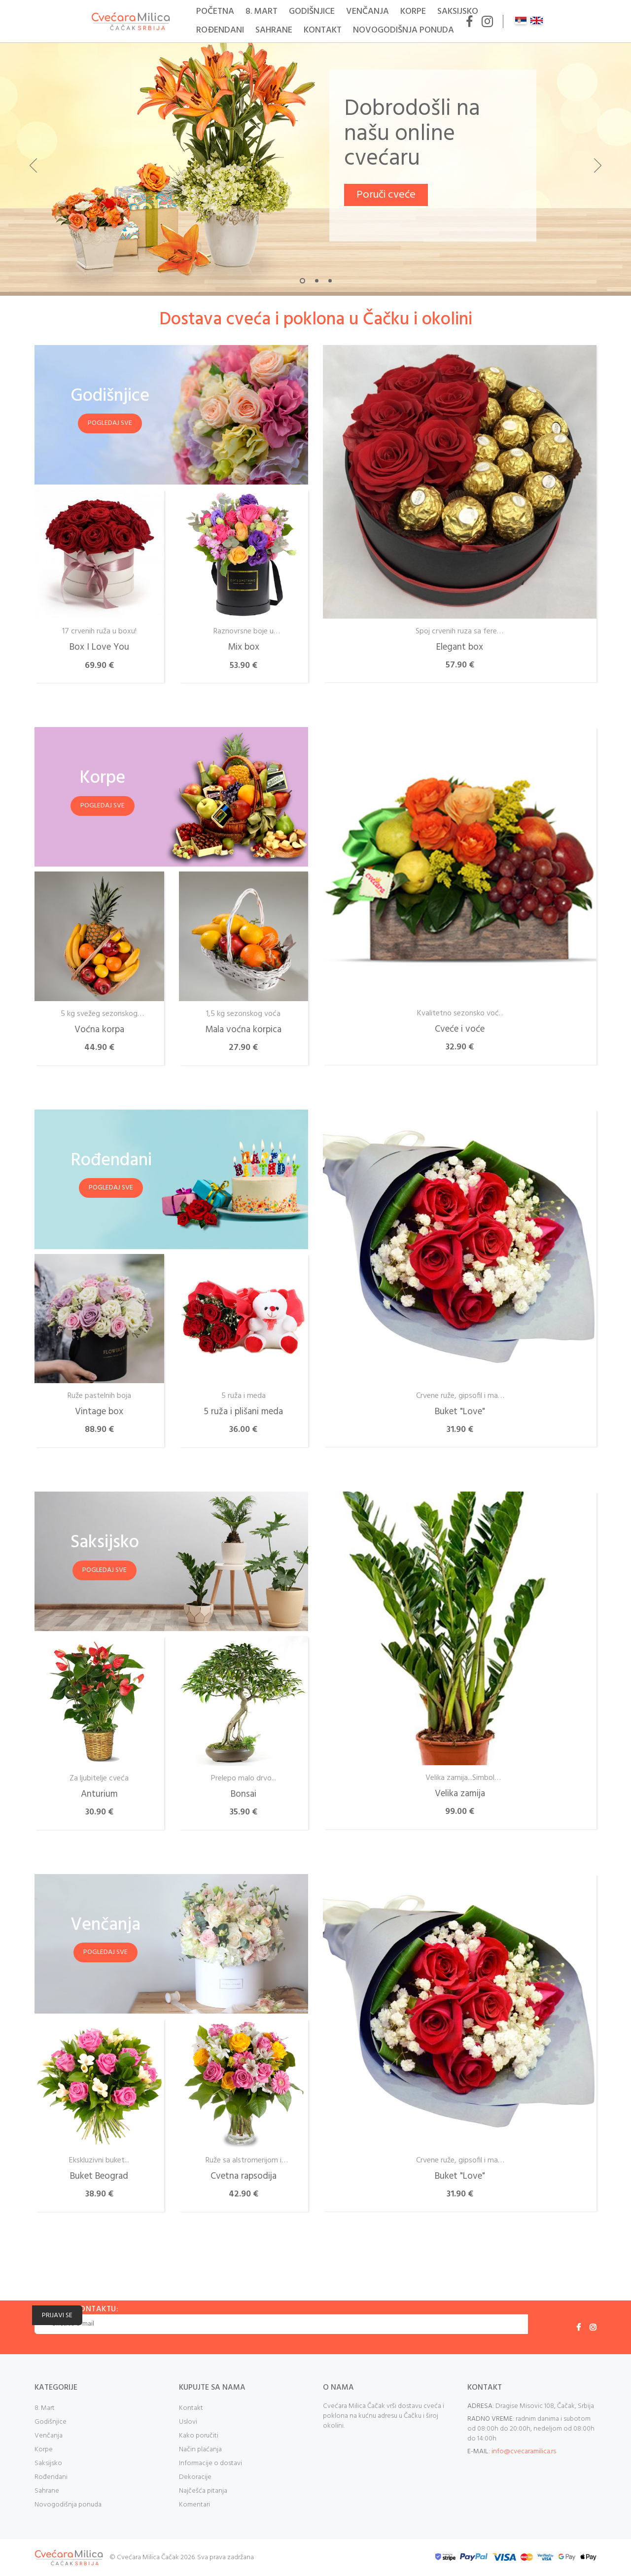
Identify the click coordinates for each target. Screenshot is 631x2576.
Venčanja (367, 11)
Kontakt (323, 30)
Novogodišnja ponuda (403, 30)
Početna (215, 11)
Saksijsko (457, 11)
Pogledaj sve (110, 423)
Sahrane (273, 30)
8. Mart (261, 11)
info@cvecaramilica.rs (523, 2451)
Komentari (194, 2504)
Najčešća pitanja (203, 2491)
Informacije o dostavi (210, 2463)
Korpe (413, 11)
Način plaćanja (200, 2449)
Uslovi (188, 2422)
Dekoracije (195, 2477)
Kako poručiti (198, 2435)
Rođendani (220, 30)
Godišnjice (312, 11)
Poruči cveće (386, 195)
